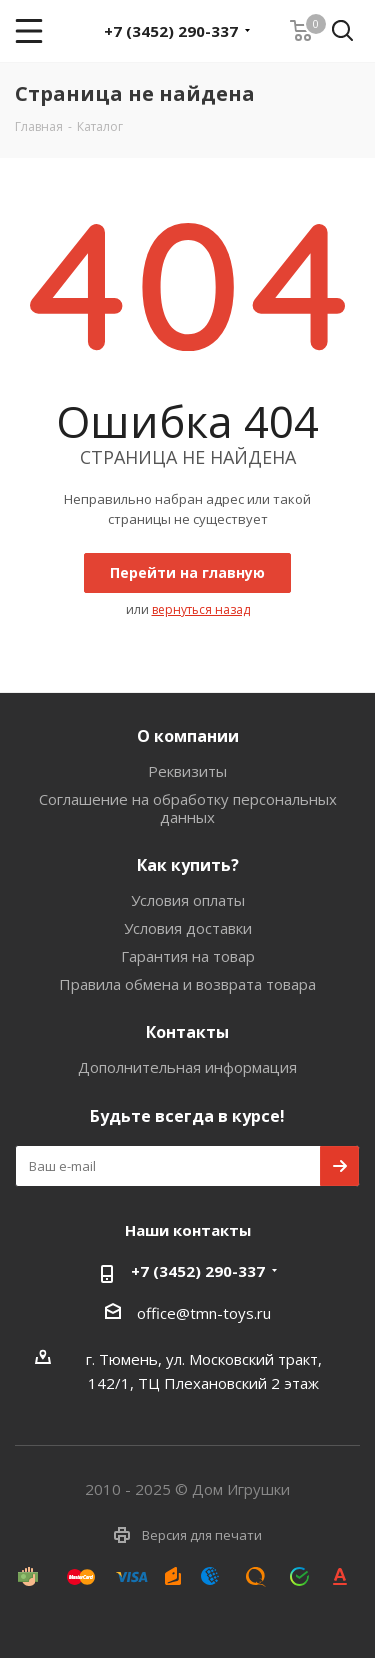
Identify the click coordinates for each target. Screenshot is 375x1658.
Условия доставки (188, 928)
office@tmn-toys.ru (204, 1313)
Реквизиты (187, 771)
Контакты (187, 1032)
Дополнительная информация (187, 1067)
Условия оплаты (188, 900)
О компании (188, 736)
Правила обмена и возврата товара (187, 984)
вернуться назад (201, 609)
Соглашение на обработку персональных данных (188, 808)
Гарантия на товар (188, 956)
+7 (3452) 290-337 (171, 31)
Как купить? (188, 865)
